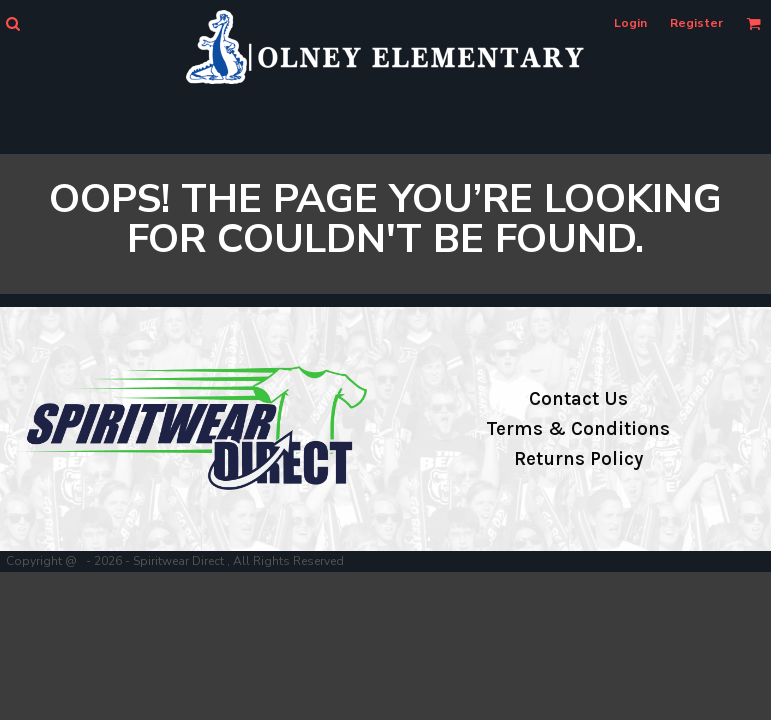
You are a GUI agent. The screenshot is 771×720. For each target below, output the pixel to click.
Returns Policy (578, 459)
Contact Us (578, 399)
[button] (12, 23)
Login (630, 23)
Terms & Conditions (578, 429)
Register (696, 23)
